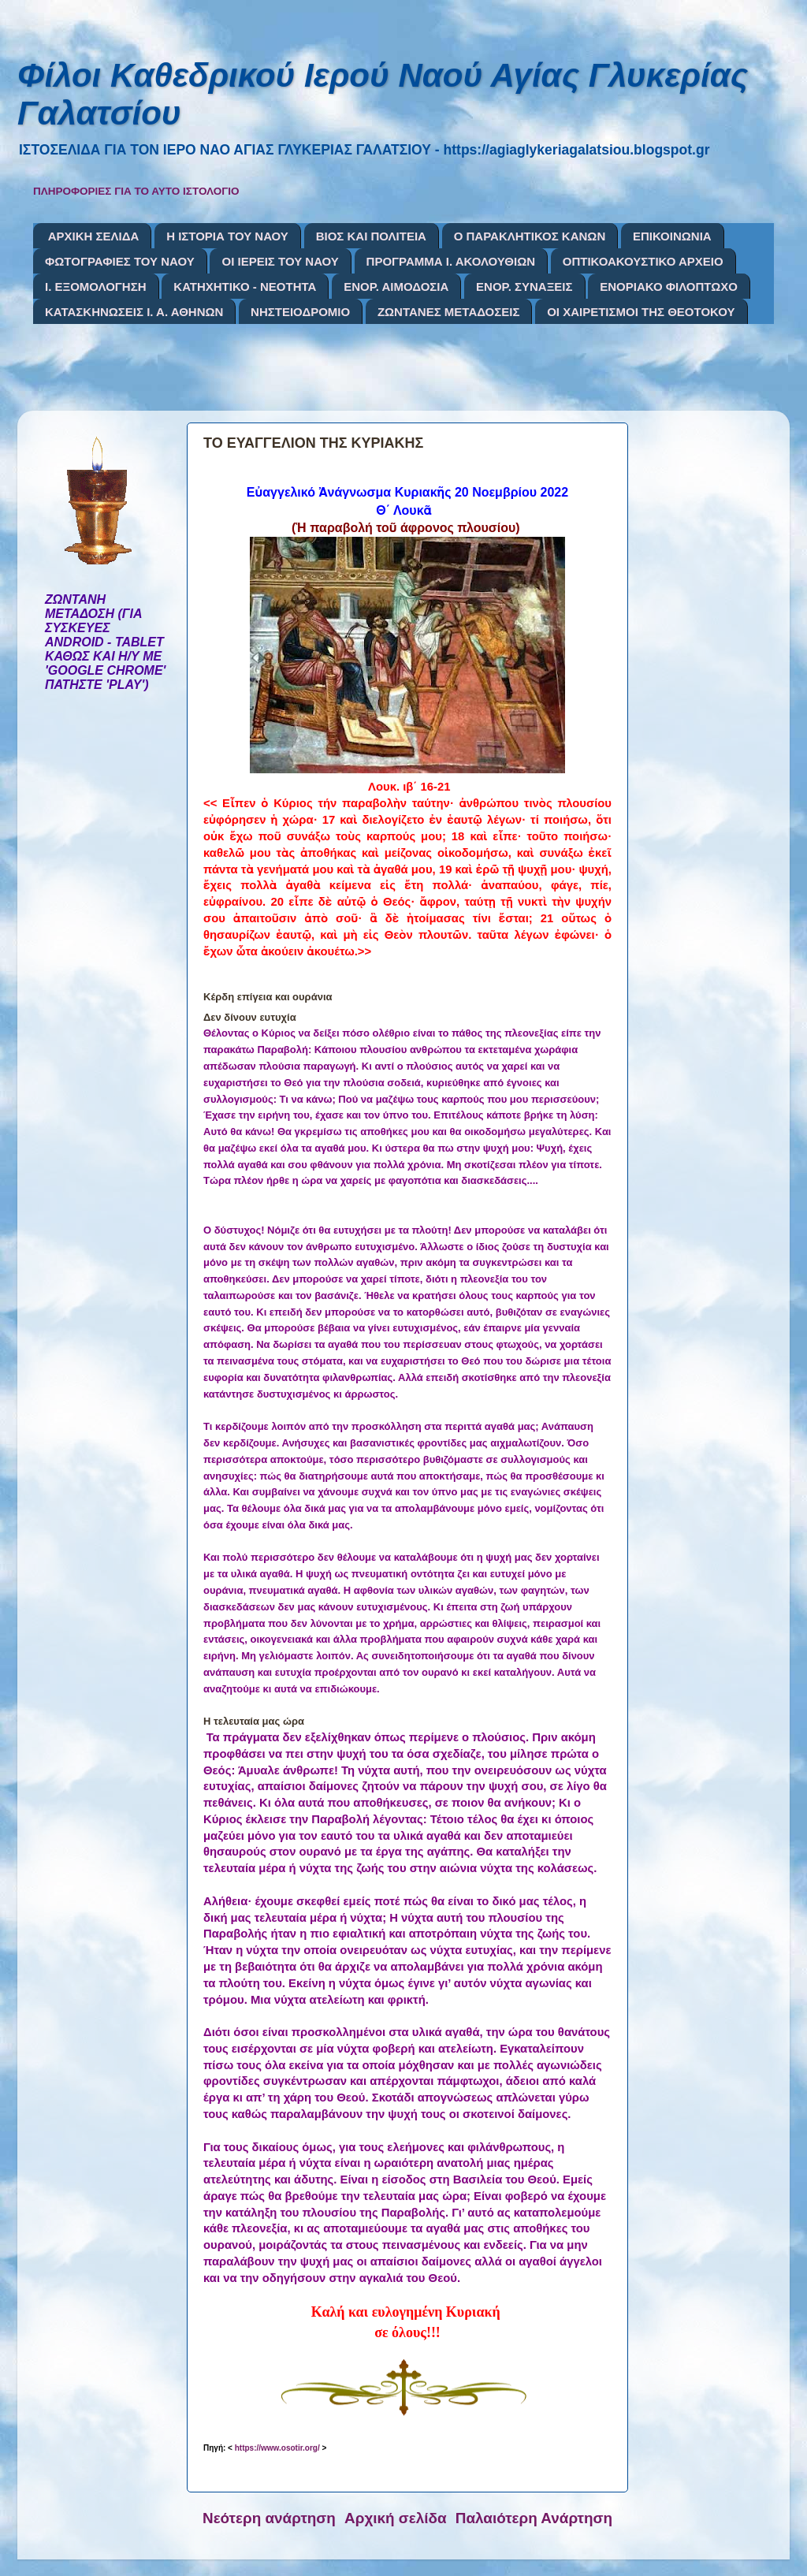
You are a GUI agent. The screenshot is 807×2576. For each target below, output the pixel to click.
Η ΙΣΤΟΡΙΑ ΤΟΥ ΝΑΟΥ (227, 236)
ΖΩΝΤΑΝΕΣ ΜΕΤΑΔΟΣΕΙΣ (448, 311)
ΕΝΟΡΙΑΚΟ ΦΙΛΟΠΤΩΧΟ (669, 286)
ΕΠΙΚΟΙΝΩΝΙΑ (672, 236)
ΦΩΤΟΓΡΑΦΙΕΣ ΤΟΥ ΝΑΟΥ (120, 261)
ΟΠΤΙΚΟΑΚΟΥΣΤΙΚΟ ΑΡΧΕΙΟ (643, 261)
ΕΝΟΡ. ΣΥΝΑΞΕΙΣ (524, 286)
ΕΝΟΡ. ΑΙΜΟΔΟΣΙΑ (396, 286)
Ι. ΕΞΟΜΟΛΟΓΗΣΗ (96, 286)
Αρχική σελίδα (395, 2518)
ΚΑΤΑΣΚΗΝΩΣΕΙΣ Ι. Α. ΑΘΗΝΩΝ (134, 311)
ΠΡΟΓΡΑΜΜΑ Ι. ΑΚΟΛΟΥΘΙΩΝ (450, 261)
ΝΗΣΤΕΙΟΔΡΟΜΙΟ (300, 311)
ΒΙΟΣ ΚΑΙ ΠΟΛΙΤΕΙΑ (371, 236)
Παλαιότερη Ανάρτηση (534, 2518)
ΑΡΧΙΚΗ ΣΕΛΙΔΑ (93, 236)
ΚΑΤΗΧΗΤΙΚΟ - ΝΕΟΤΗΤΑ (244, 286)
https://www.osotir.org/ (277, 2448)
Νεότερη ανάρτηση (269, 2518)
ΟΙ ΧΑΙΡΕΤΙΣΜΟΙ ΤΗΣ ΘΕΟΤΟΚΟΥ (640, 311)
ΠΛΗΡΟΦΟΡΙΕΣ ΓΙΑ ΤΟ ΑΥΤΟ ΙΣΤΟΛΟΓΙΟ (136, 191)
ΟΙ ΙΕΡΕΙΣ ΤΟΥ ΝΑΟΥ (279, 261)
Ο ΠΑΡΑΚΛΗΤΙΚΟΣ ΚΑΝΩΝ (530, 236)
